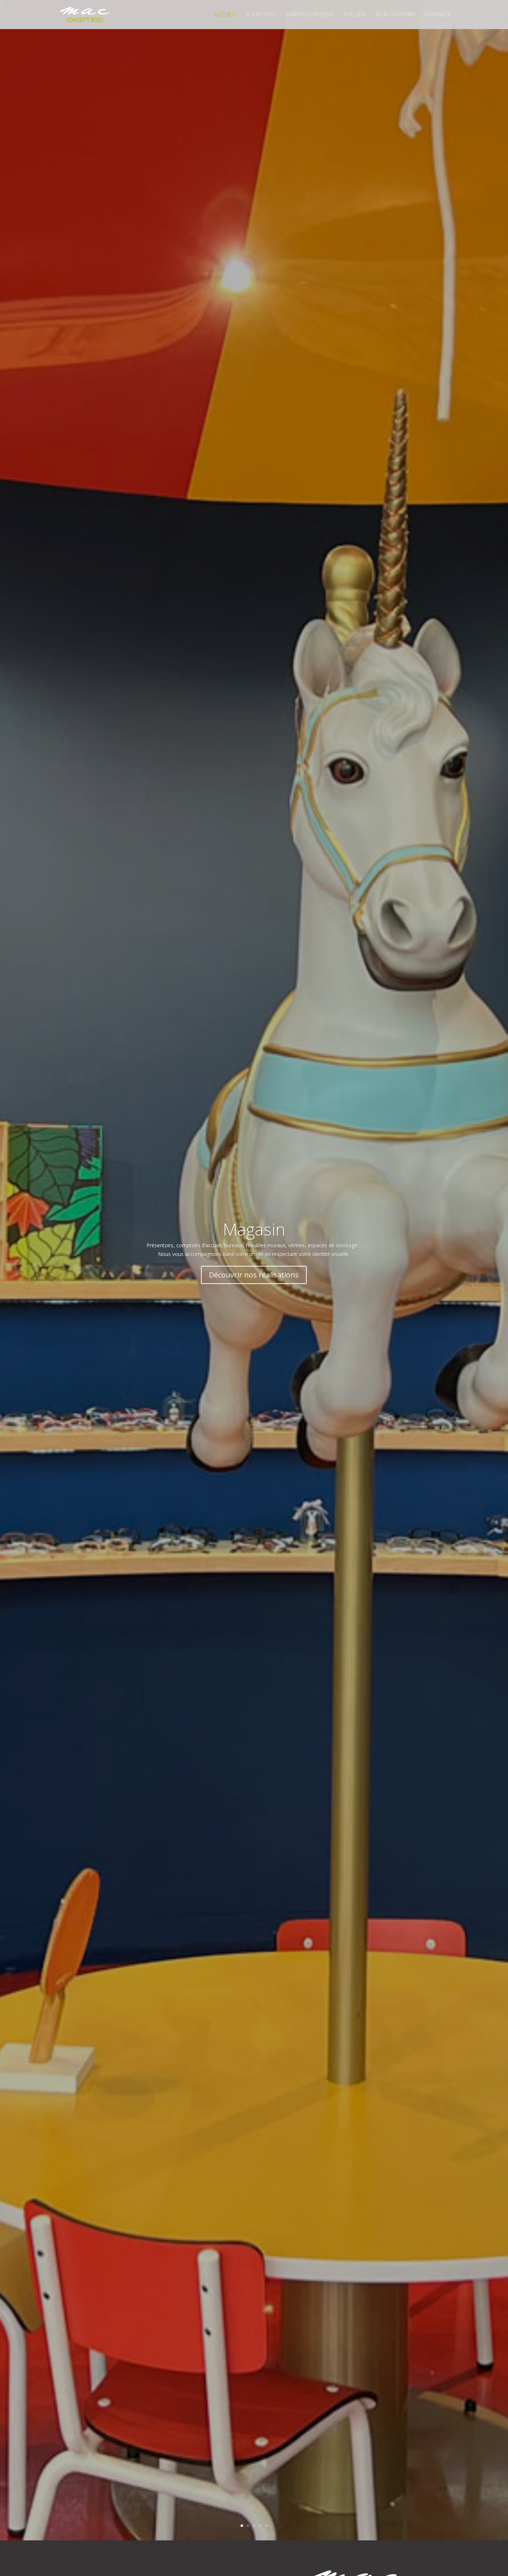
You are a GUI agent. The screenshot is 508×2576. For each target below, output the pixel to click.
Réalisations (395, 15)
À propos (260, 15)
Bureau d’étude (309, 15)
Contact (437, 15)
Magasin (254, 1229)
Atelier (354, 15)
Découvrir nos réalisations (254, 1275)
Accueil (225, 15)
